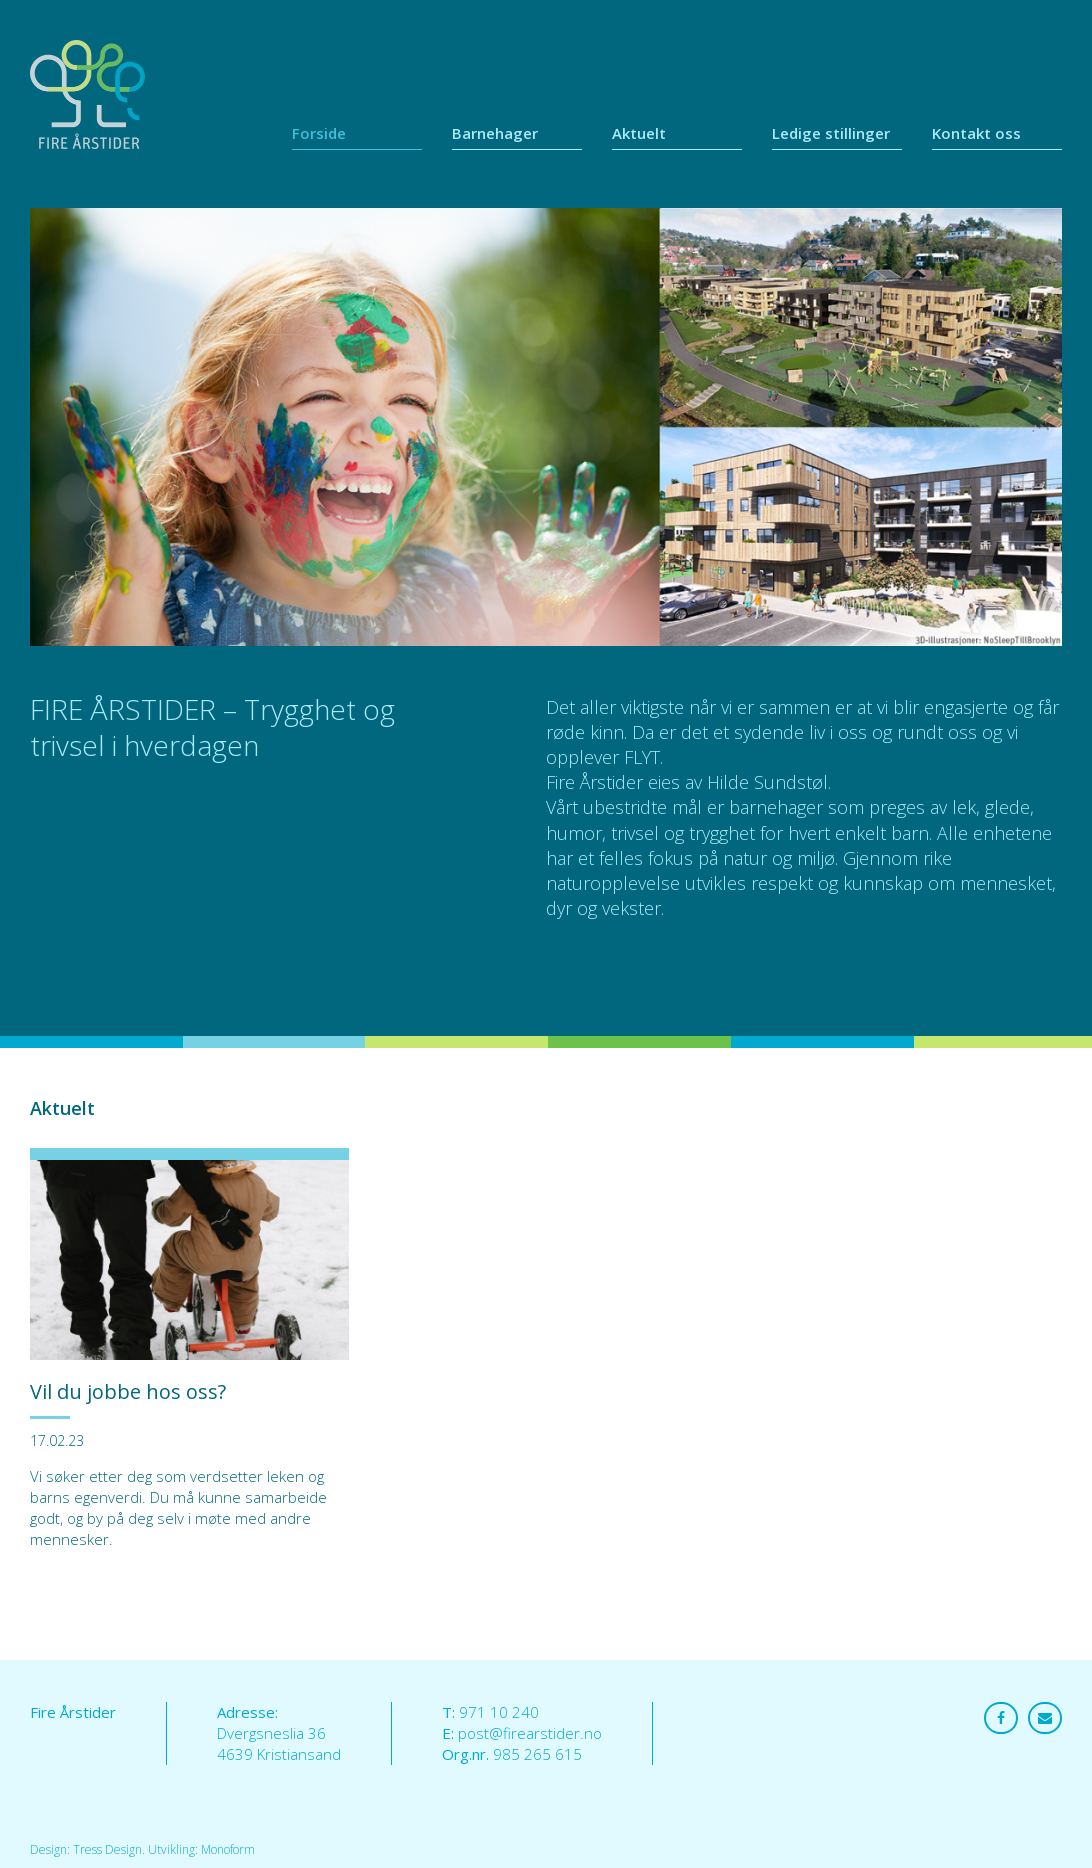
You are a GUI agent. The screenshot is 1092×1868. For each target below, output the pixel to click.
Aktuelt (639, 133)
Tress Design (107, 1849)
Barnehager (495, 133)
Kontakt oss (976, 133)
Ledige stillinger (831, 133)
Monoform (228, 1849)
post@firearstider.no (530, 1733)
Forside (319, 133)
